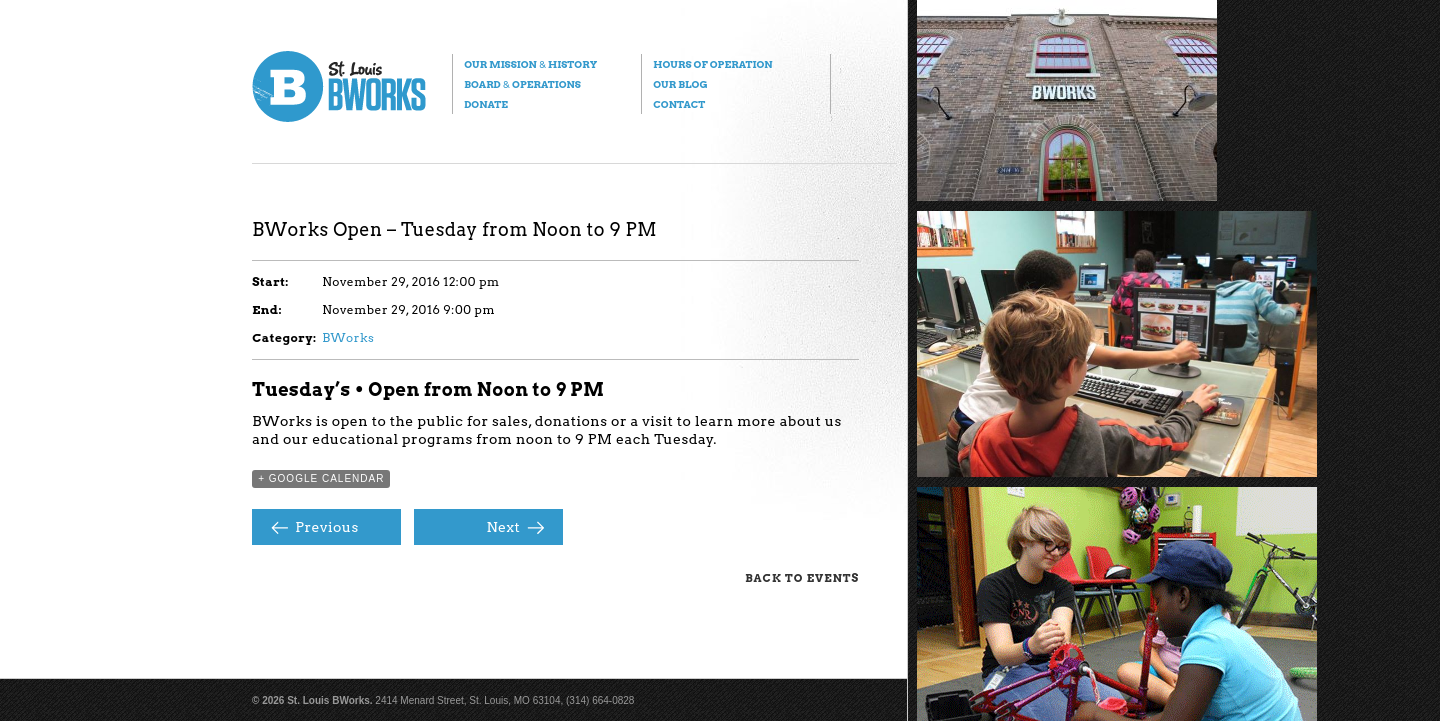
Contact (679, 104)
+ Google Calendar (321, 478)
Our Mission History (530, 64)
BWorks (348, 337)
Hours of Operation (712, 64)
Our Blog (680, 84)
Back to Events (802, 578)
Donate (486, 104)
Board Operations (522, 84)
